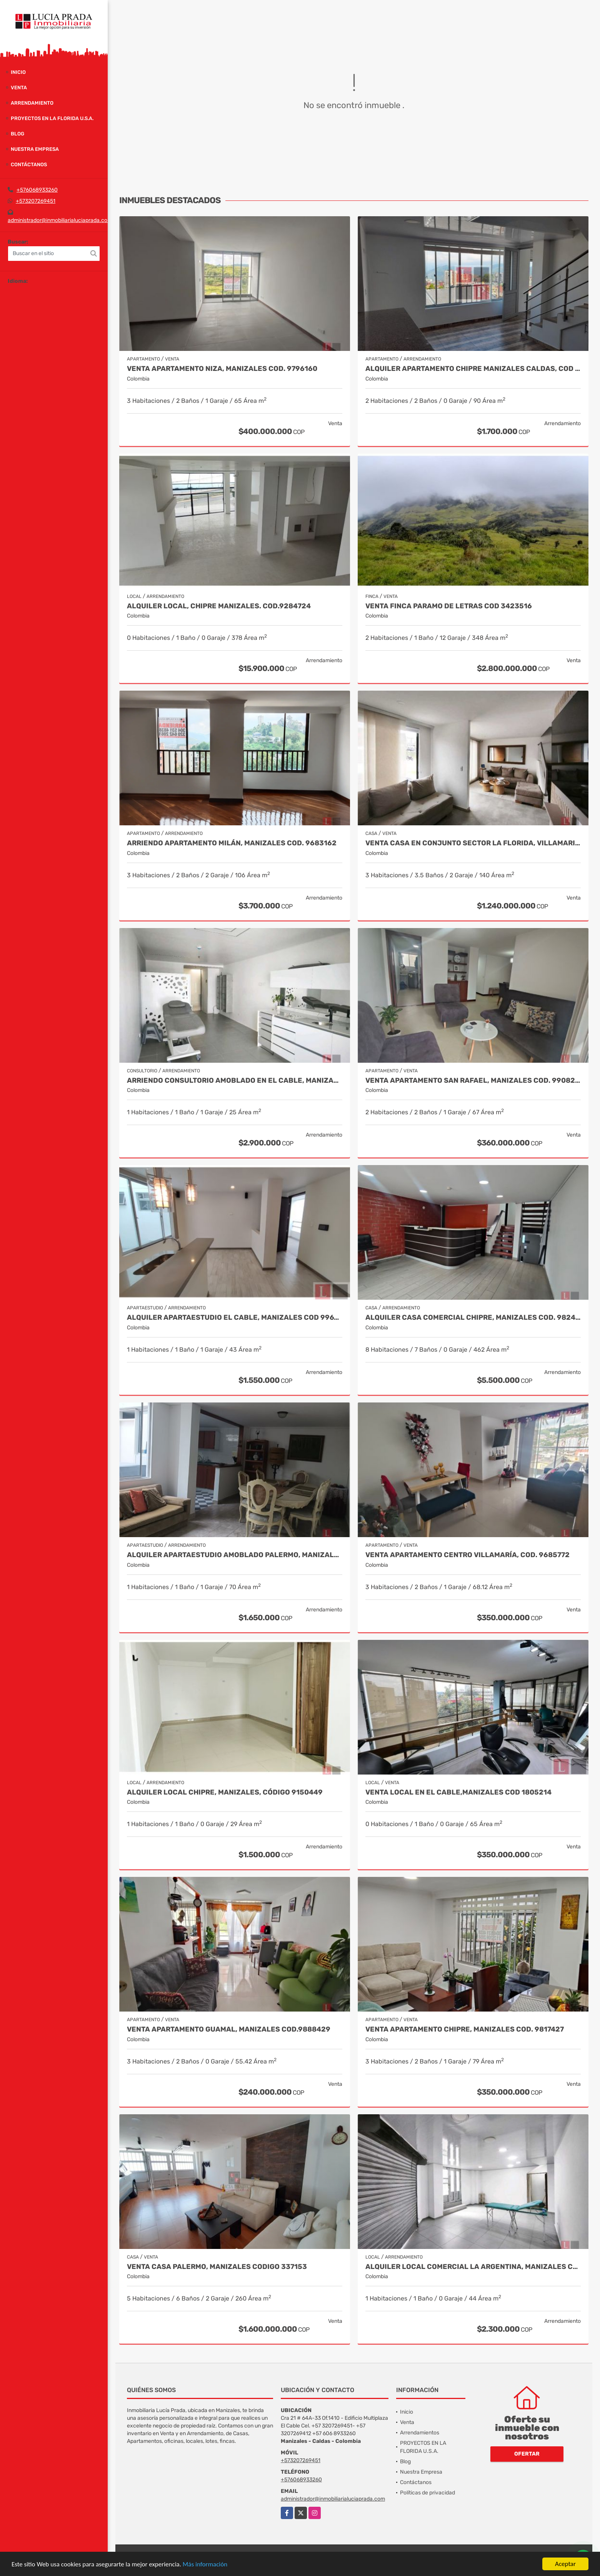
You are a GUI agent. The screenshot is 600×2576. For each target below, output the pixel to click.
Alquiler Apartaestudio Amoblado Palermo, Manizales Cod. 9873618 (234, 1555)
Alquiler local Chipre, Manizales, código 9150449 (225, 1792)
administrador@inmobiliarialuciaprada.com (60, 220)
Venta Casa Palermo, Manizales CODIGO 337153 (217, 2267)
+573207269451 (35, 201)
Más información (205, 2564)
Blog (17, 134)
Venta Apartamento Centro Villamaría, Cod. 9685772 (467, 1555)
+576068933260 (37, 190)
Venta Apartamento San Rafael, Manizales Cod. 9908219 (473, 1081)
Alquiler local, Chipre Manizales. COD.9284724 (219, 606)
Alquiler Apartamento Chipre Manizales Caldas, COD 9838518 (473, 369)
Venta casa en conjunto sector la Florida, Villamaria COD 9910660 (473, 843)
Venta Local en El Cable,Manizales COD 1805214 (458, 1792)
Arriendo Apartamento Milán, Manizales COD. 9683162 (232, 843)
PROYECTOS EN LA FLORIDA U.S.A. (52, 118)
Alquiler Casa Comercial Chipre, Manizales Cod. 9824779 (473, 1318)
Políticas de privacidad (427, 2492)
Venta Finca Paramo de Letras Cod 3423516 (448, 606)
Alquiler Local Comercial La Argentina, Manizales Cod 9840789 (473, 2267)
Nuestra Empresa (35, 149)
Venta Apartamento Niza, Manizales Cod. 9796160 (222, 369)
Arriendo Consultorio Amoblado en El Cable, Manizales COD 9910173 (234, 1081)
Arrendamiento (32, 103)
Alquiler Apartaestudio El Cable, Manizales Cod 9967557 (234, 1318)
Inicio (18, 72)
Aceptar (565, 2564)
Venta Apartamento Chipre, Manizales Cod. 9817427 (464, 2029)
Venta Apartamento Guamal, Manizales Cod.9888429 (228, 2029)
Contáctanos (29, 164)
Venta (19, 87)
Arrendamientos (419, 2432)
